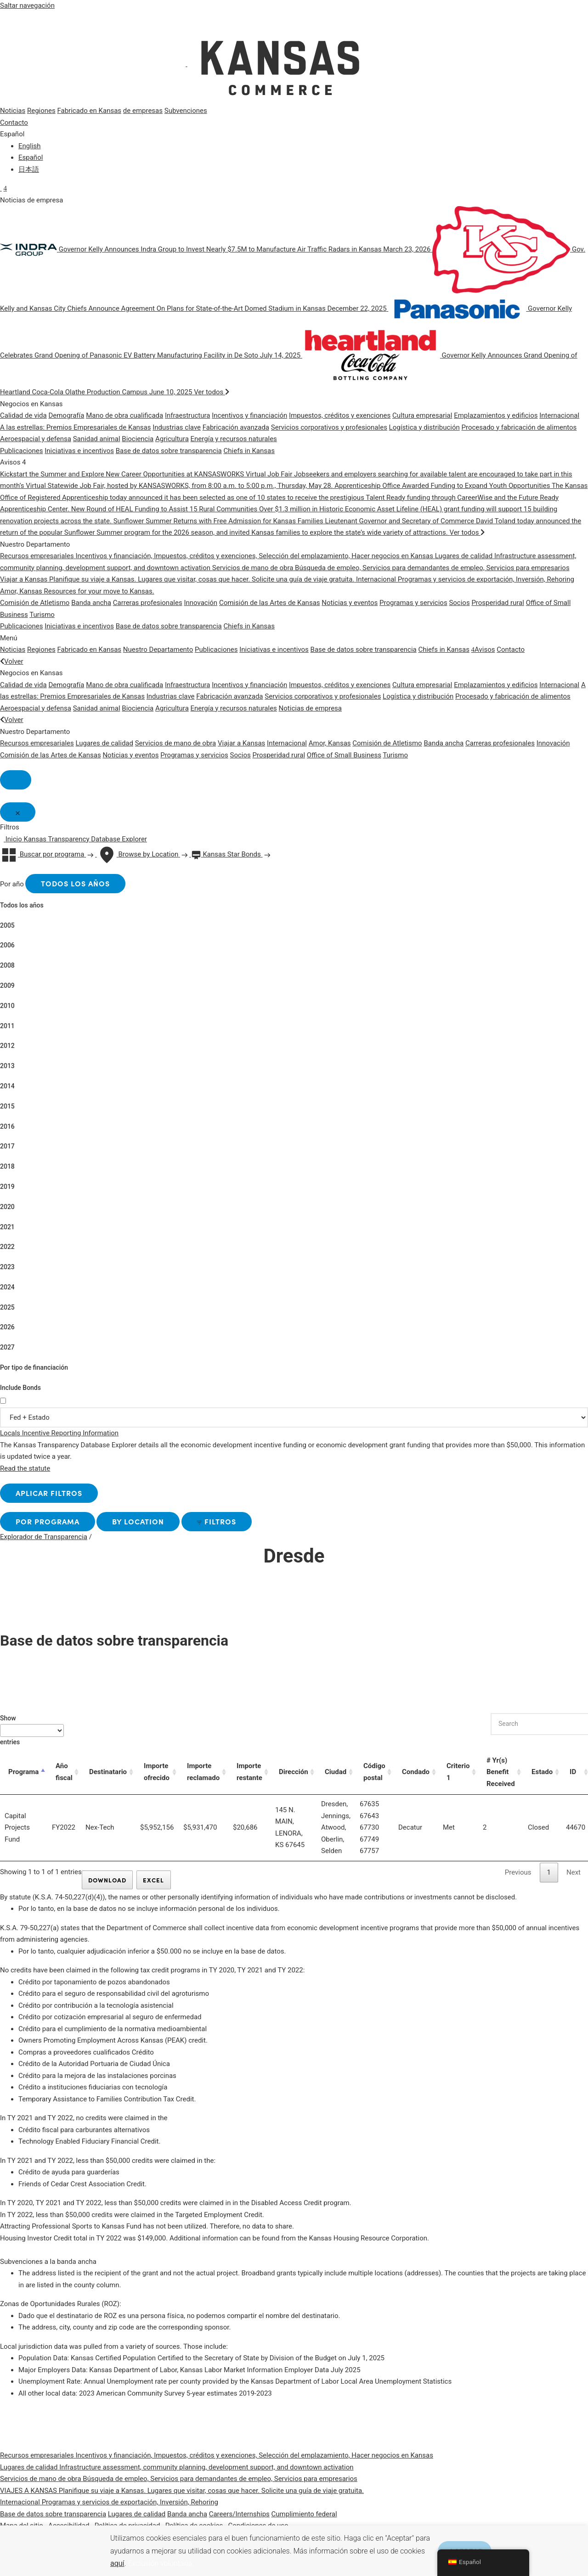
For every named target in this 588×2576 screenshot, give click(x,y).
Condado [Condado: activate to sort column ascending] (417, 1779)
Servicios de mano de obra (175, 743)
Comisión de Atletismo (34, 603)
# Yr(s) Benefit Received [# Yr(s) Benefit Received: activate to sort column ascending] (502, 1779)
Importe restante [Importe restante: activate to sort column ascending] (249, 1780)
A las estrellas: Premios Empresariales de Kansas (75, 427)
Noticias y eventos (350, 603)
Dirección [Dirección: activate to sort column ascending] (294, 1779)
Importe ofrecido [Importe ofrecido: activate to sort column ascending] (157, 1780)
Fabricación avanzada (236, 427)
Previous (518, 1880)
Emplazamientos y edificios (495, 415)
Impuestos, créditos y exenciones (339, 415)
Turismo (42, 614)
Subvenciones (185, 110)
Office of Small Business (344, 755)
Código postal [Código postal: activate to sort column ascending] (376, 1780)
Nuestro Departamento (158, 649)
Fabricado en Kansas (89, 110)
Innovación (200, 603)
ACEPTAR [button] (451, 2542)
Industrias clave (177, 427)
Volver (11, 661)
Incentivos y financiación (249, 415)
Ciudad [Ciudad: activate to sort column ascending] (336, 1779)
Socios (459, 603)
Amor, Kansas (330, 743)
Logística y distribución (424, 427)
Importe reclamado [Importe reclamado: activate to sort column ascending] (203, 1780)
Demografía (66, 415)
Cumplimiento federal (304, 2523)
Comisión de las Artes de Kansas (269, 603)
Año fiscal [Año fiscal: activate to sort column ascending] (64, 1780)
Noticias (12, 110)
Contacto (14, 122)
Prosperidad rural (497, 603)
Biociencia (137, 439)
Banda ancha (91, 603)
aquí (117, 2563)
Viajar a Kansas (241, 743)
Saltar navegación (27, 5)
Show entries (32, 1737)
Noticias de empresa (310, 708)
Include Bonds (20, 1392)
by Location (161, 1528)
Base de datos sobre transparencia (169, 451)
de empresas (143, 110)
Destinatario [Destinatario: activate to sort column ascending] (108, 1779)
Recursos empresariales (37, 743)
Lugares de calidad (104, 743)
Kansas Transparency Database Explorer (85, 842)
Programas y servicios (413, 603)
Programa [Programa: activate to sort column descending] (23, 1779)
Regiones (41, 110)
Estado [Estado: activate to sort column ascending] (543, 1779)
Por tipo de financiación (34, 1372)
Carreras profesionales (147, 603)
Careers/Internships (239, 2523)
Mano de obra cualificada (124, 415)
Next (573, 1880)
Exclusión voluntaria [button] (160, 2563)
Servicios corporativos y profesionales (329, 427)
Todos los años (82, 887)
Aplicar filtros (56, 1498)
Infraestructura (187, 415)
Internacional (559, 415)
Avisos (483, 649)
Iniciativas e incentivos (79, 451)
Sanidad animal (96, 439)
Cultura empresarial (422, 415)
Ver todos (211, 392)
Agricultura (172, 439)
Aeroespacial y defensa (35, 439)
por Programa (55, 1528)
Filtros (253, 1528)
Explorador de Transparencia (43, 1544)
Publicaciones (21, 451)
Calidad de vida (23, 415)
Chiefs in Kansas (249, 451)
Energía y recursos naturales (234, 439)
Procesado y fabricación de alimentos (519, 427)
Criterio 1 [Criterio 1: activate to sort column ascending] (459, 1780)
